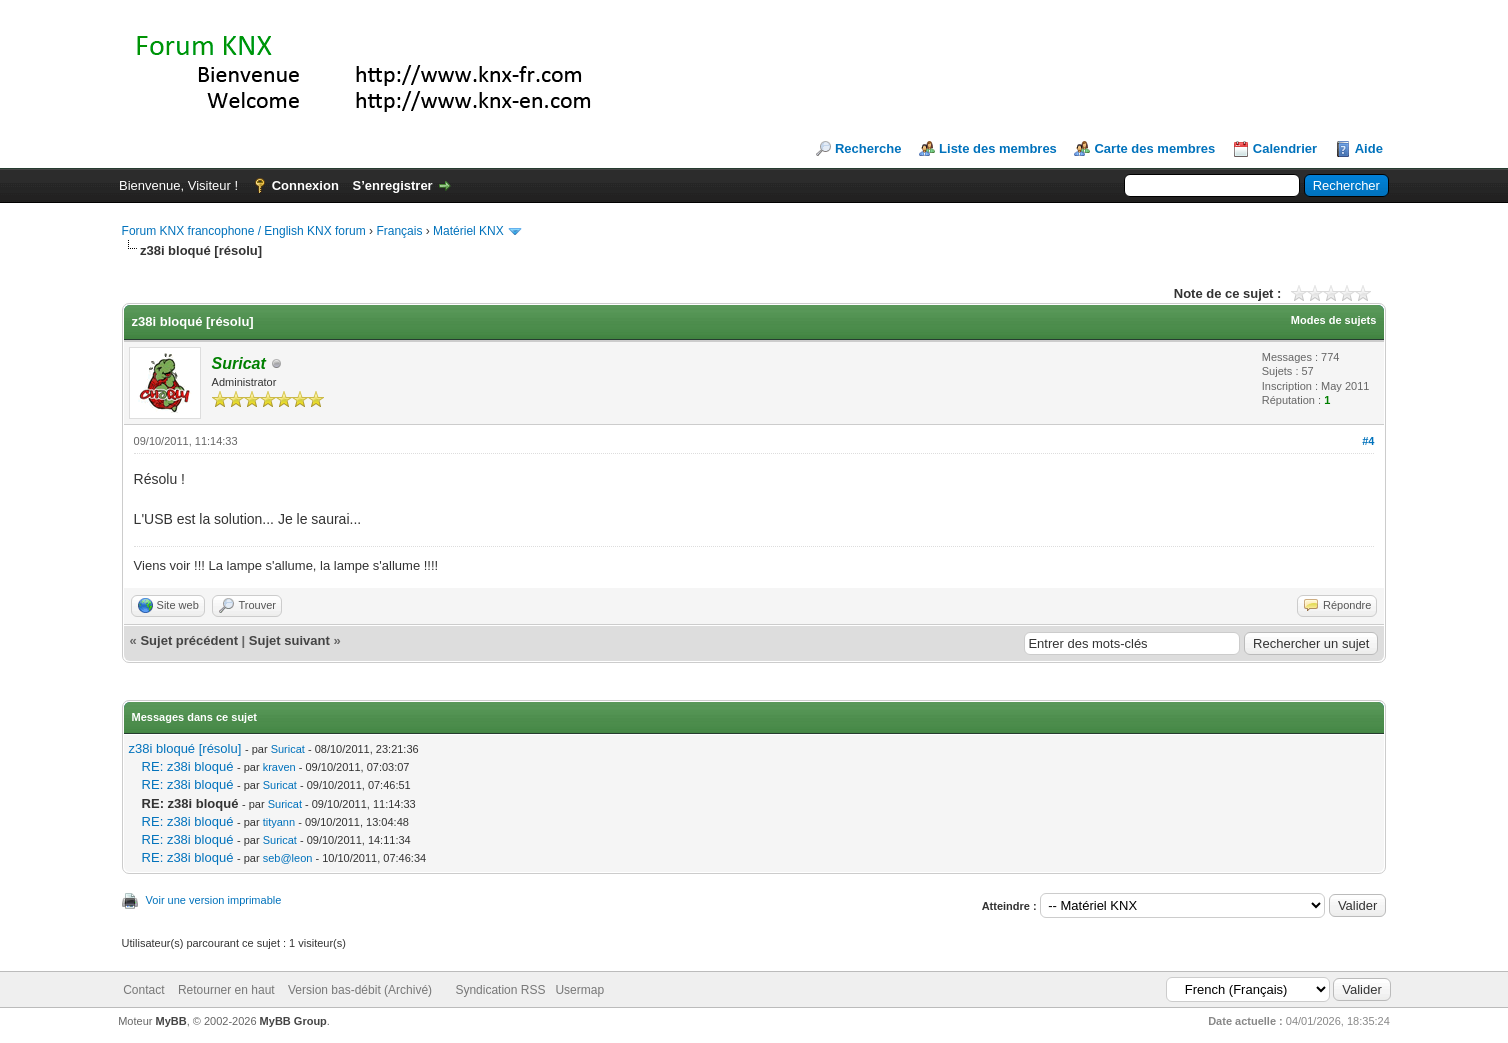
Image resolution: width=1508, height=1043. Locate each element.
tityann (279, 822)
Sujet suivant (289, 640)
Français (399, 231)
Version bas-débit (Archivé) (360, 990)
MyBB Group (293, 1021)
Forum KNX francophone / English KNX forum (244, 231)
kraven (279, 767)
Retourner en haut (226, 990)
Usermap (579, 990)
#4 (1368, 441)
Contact (143, 990)
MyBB (171, 1021)
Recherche (868, 148)
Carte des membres (1154, 148)
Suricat (288, 749)
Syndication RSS (500, 990)
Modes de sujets (1334, 320)
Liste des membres (998, 148)
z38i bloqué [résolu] (185, 748)
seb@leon (288, 858)
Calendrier (1285, 148)
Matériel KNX (468, 231)
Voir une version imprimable (214, 900)
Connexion (305, 185)
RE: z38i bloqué (188, 766)
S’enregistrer (392, 185)
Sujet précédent (189, 640)
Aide (1369, 148)
